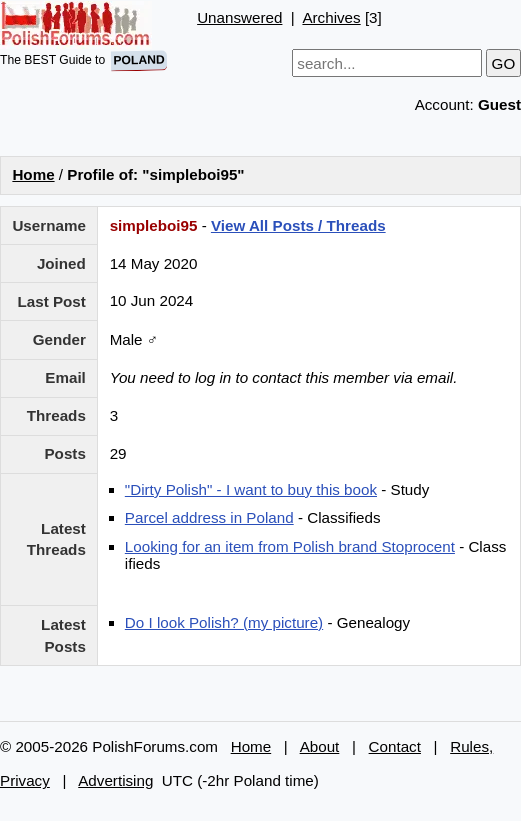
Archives (331, 17)
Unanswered (239, 17)
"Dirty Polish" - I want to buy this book (251, 489)
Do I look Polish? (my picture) (224, 622)
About (320, 746)
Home (33, 174)
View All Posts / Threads (298, 225)
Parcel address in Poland (209, 517)
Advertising (115, 780)
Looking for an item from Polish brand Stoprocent (290, 546)
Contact (395, 746)
